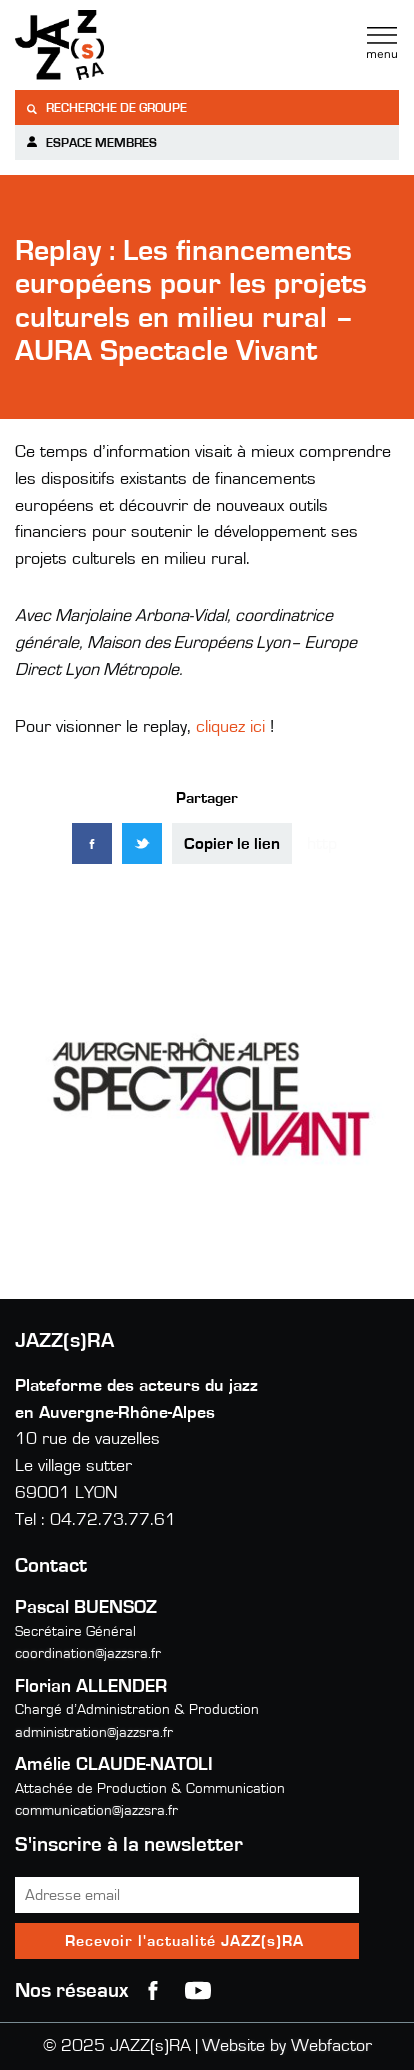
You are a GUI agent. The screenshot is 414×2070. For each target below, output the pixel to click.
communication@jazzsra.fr (96, 1810)
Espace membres (91, 142)
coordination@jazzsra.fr (88, 1653)
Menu (382, 43)
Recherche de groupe (106, 108)
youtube (198, 1991)
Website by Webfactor (287, 2046)
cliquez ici (230, 727)
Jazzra (140, 45)
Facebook (153, 1991)
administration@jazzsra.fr (94, 1732)
